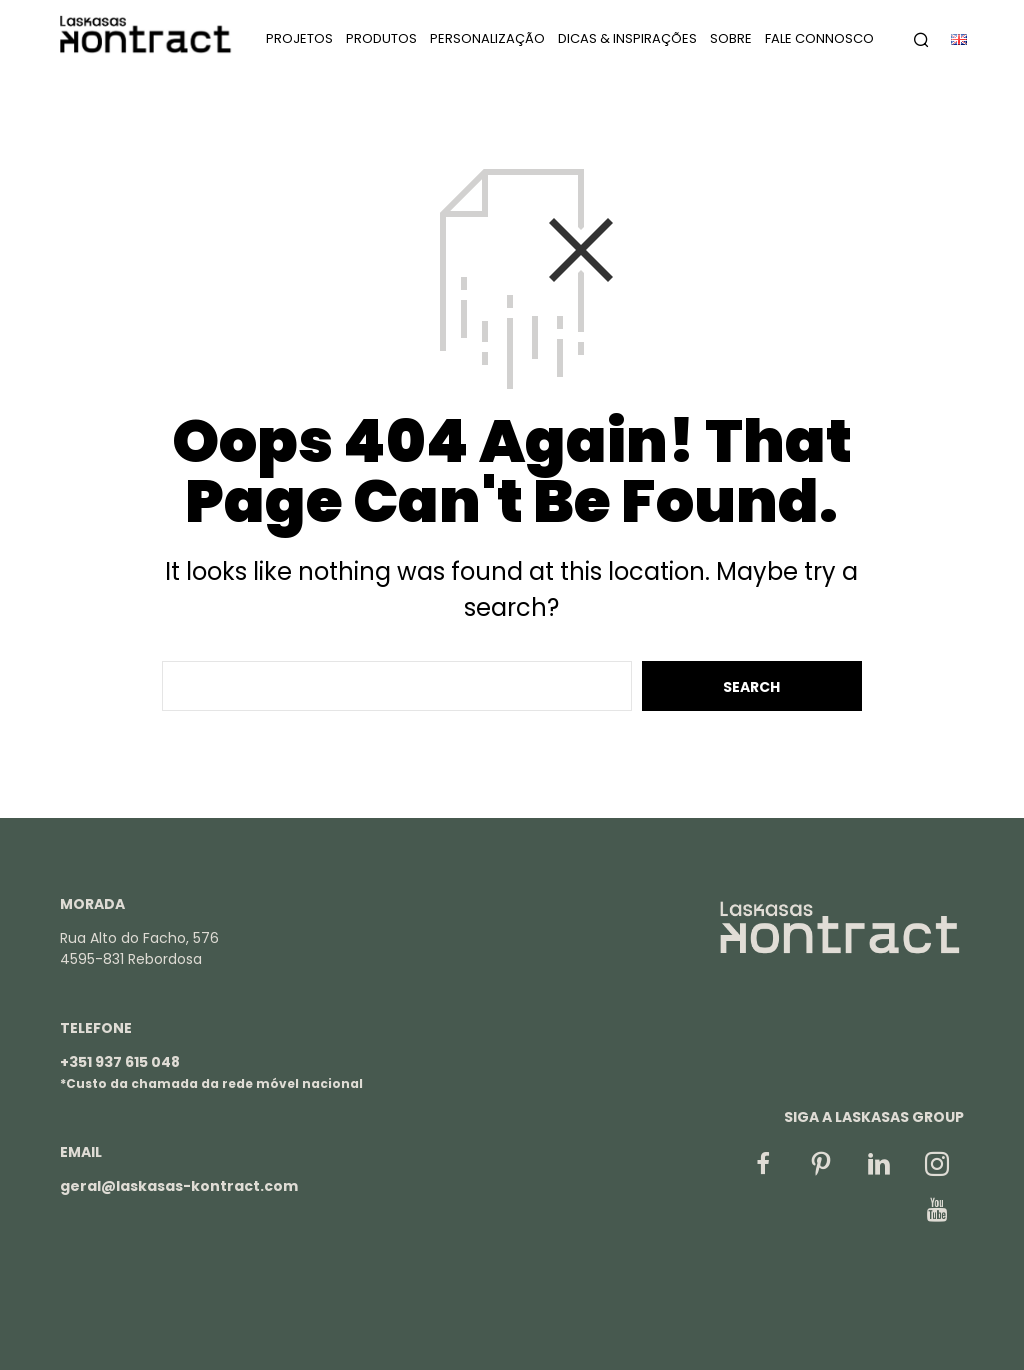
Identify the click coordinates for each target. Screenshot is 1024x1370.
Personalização (487, 40)
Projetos (299, 40)
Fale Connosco (819, 40)
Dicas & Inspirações (627, 40)
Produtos (381, 40)
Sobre (731, 40)
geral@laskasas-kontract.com (179, 1186)
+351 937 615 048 (120, 1062)
